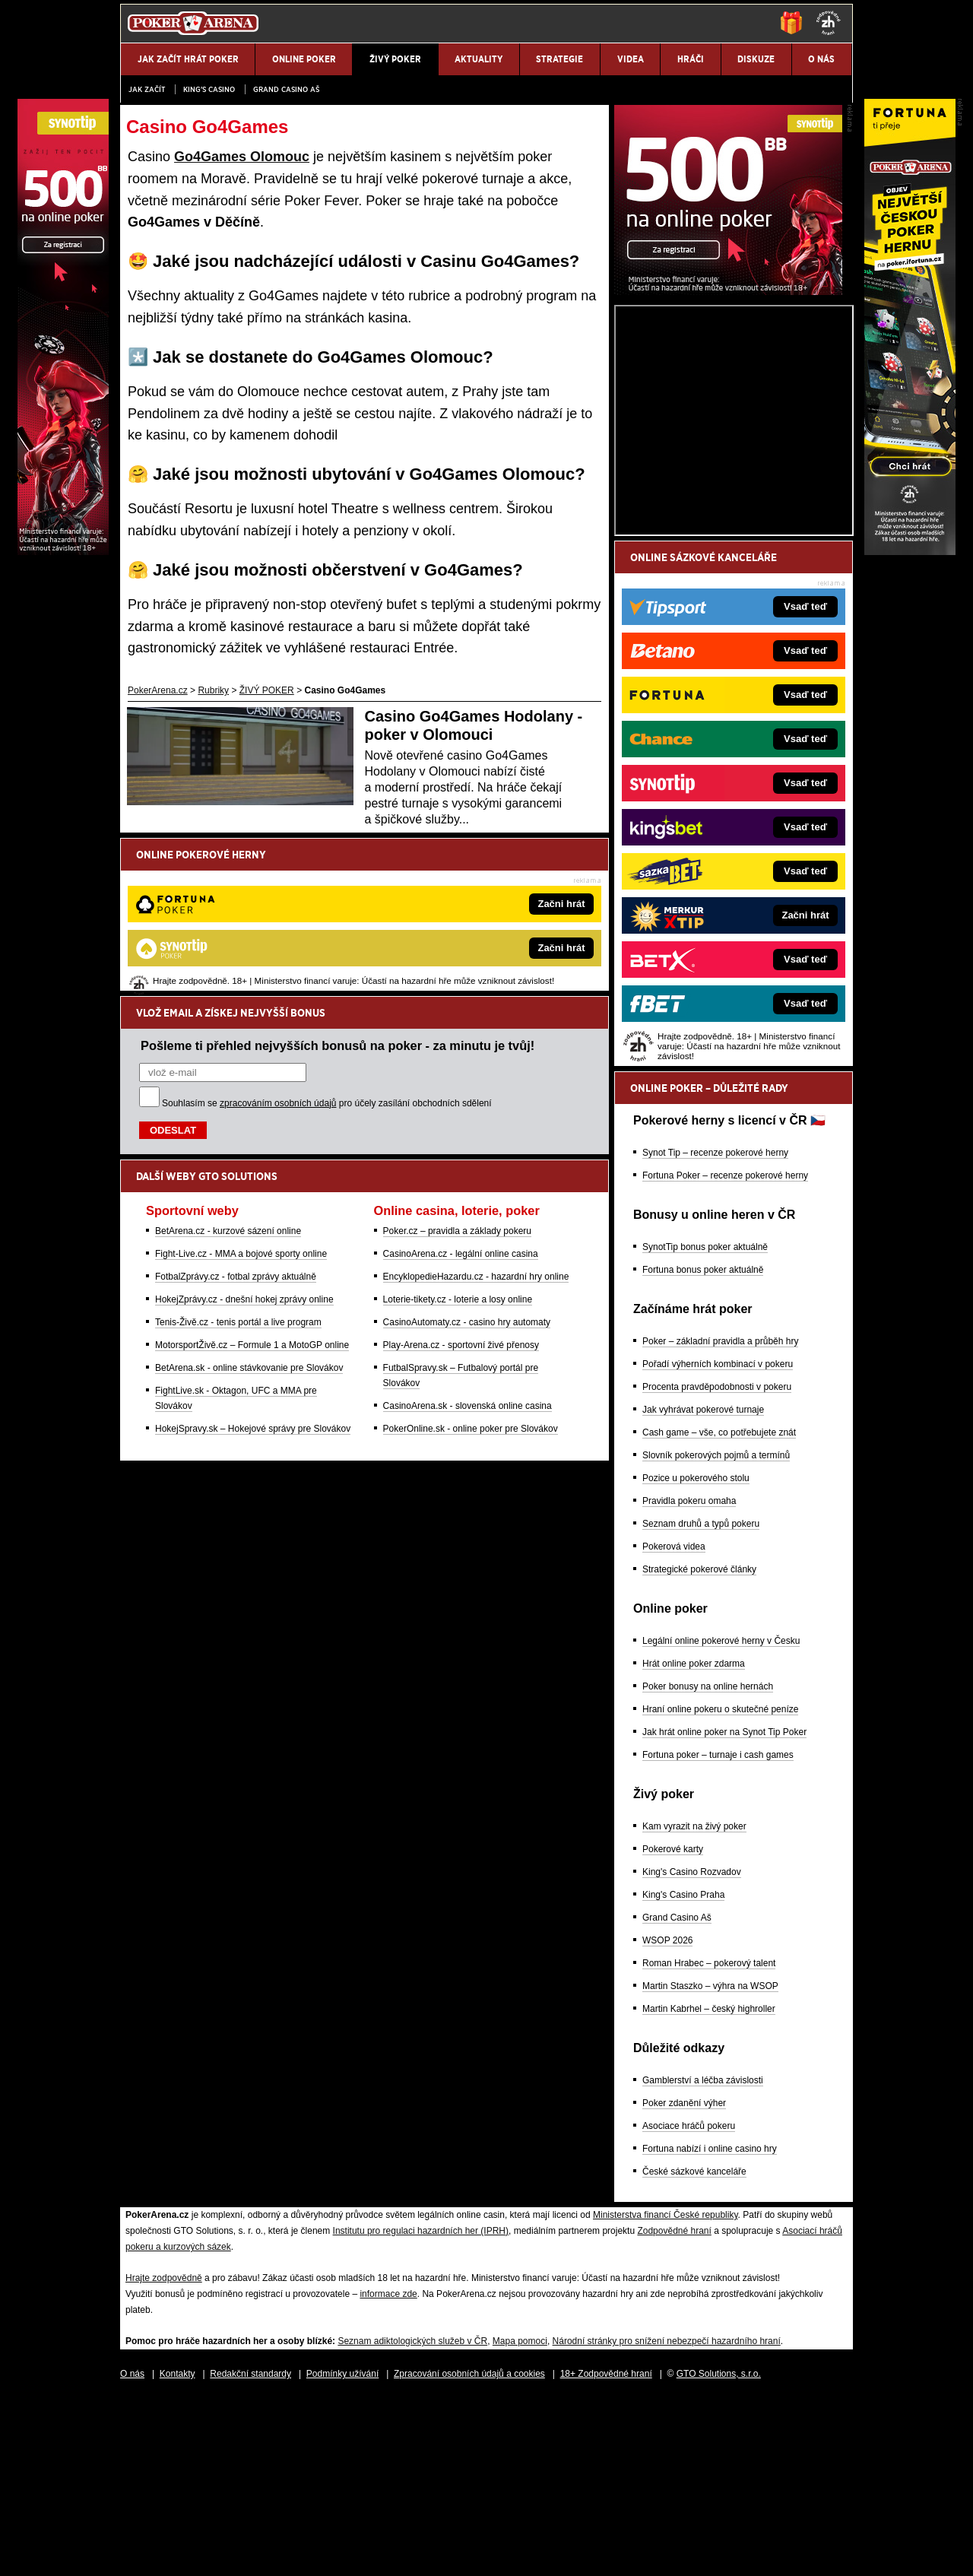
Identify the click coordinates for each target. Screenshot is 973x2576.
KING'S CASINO (209, 89)
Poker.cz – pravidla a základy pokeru (457, 1073)
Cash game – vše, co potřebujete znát (719, 1610)
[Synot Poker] (728, 469)
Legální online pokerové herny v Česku (721, 1818)
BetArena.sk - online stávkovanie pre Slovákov (249, 1209)
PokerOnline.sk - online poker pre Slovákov (470, 1270)
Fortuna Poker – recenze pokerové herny (725, 1353)
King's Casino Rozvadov (691, 2050)
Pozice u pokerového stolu (696, 1656)
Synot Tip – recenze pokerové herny (715, 1330)
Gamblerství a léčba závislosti (702, 2258)
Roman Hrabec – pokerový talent (708, 2141)
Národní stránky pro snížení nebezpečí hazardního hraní (667, 2519)
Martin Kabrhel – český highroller (708, 2186)
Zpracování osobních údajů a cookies (469, 2551)
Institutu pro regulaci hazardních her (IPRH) (421, 2408)
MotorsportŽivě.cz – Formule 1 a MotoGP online (252, 1187)
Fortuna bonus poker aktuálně (702, 1447)
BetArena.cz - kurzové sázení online (228, 1073)
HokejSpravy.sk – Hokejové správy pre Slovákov (252, 1270)
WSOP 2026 (667, 2118)
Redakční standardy (250, 2551)
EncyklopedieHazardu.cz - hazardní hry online (476, 1118)
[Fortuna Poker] (910, 551)
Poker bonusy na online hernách (707, 1864)
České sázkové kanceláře (694, 2349)
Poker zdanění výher (684, 2281)
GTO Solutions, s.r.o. (719, 2551)
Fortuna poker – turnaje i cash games (718, 1932)
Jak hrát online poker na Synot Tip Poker (724, 1910)
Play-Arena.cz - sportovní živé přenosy (461, 1187)
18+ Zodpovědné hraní (606, 2551)
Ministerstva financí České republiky (665, 2392)
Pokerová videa (673, 1724)
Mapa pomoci (520, 2519)
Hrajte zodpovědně (163, 2456)
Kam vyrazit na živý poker (694, 2004)
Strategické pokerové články (699, 1747)
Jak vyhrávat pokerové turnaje (703, 1587)
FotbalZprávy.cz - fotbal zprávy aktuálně (235, 1118)
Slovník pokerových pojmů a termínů (716, 1633)
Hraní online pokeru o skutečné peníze (720, 1887)
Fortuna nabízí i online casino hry (709, 2326)
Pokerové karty (672, 2027)
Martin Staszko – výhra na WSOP (710, 2164)
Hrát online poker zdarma (693, 1841)
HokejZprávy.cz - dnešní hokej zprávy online (244, 1141)
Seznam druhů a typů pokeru (700, 1701)
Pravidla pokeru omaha (689, 1678)
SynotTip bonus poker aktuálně (705, 1425)
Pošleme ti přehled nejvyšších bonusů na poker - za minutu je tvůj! (337, 887)
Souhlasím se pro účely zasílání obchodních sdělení (327, 945)
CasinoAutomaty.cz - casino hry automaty (467, 1164)
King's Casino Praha (683, 2072)
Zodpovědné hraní (674, 2408)
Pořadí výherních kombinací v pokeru (717, 1542)
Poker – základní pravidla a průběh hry (720, 1519)
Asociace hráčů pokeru (688, 2303)
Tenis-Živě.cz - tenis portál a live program (238, 1164)
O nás (132, 2551)
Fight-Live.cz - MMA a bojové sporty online (241, 1095)
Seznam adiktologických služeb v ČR (412, 2519)
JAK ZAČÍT (146, 89)
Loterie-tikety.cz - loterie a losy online (458, 1141)
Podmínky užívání (342, 2551)
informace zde (388, 2472)
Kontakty (177, 2551)
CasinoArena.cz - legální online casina (460, 1095)
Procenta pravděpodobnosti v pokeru (716, 1564)
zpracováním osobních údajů (278, 945)
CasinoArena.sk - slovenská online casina (467, 1247)
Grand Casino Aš (286, 89)
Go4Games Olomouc (241, 156)
